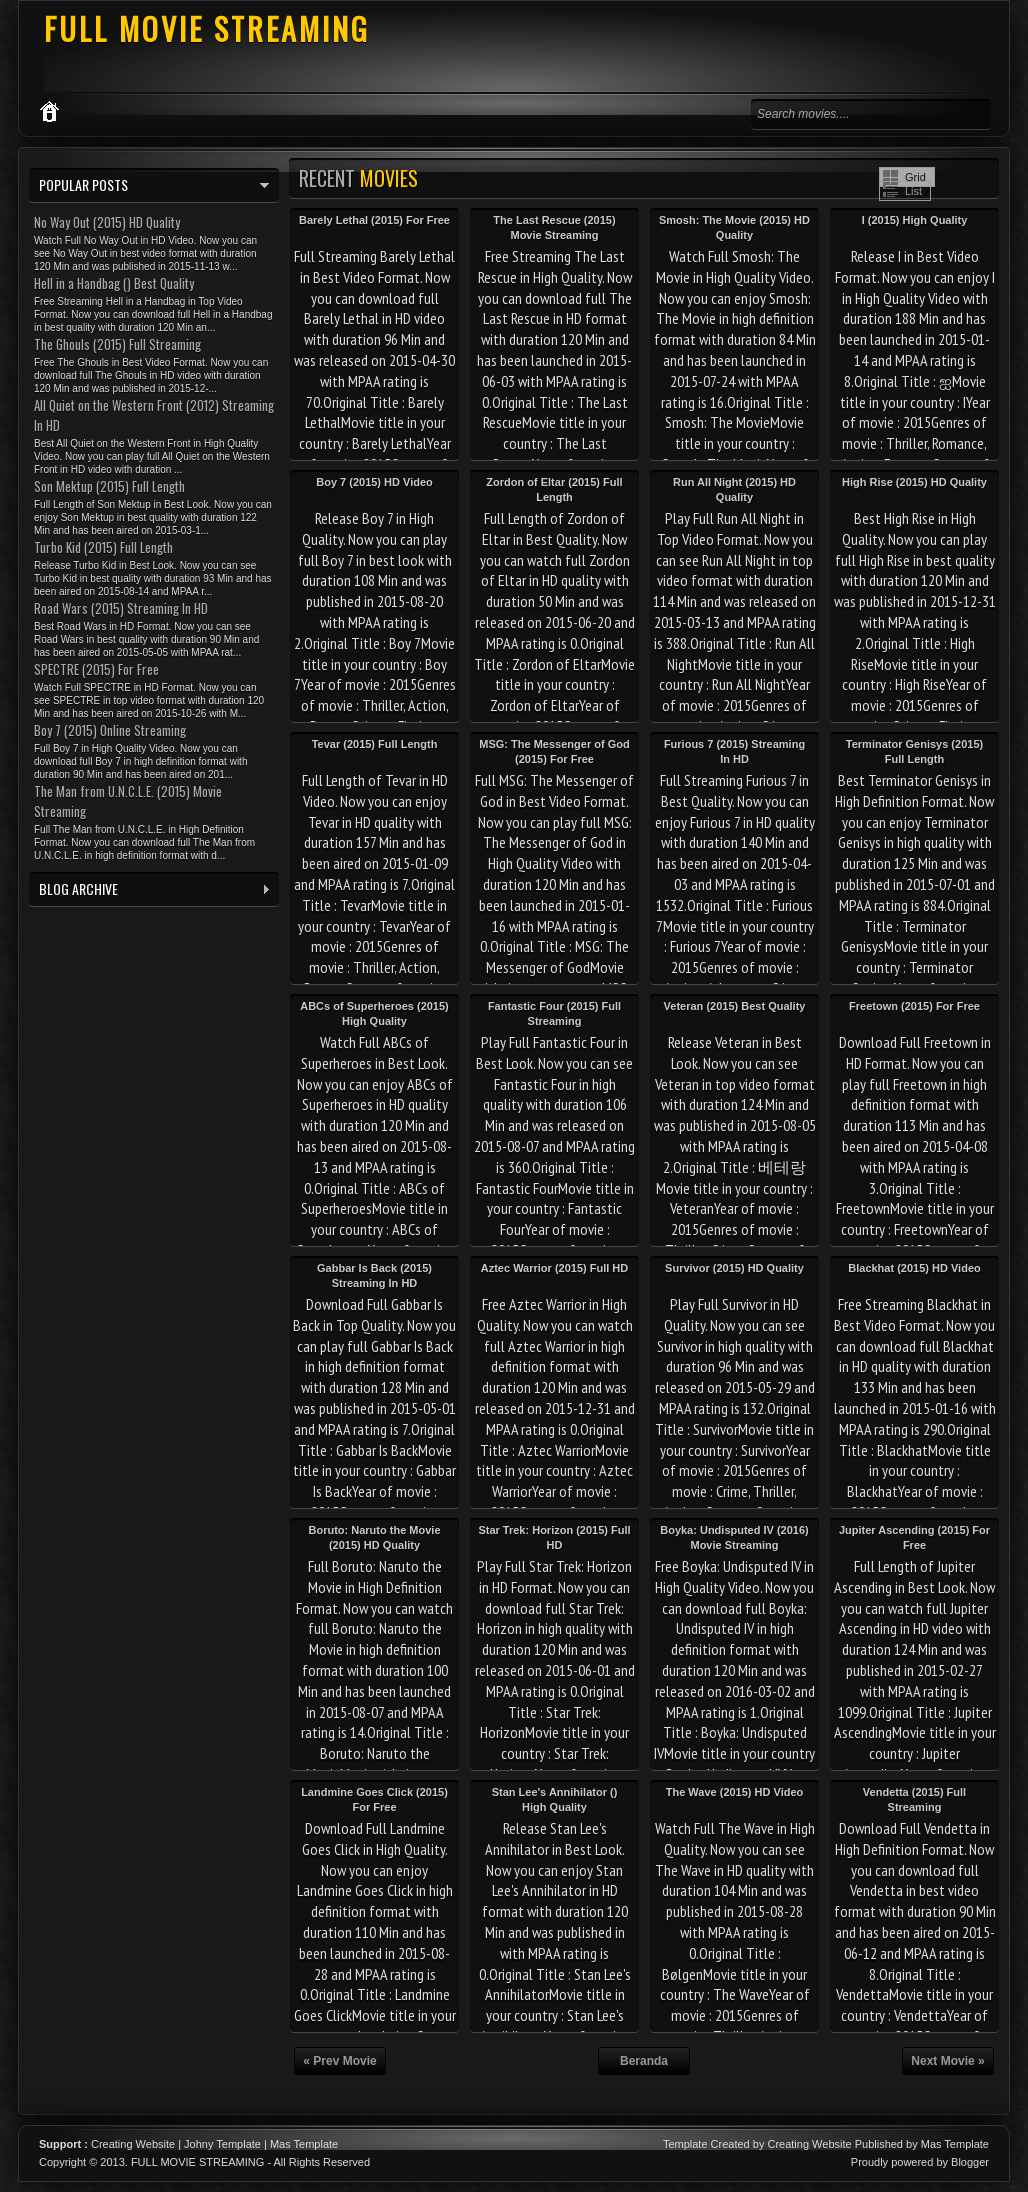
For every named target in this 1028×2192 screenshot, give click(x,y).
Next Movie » (947, 2061)
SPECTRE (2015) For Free (96, 669)
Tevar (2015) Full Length (375, 744)
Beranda (644, 2061)
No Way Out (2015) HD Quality (107, 222)
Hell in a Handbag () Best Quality (114, 283)
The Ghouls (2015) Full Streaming (117, 344)
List (913, 191)
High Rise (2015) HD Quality (914, 482)
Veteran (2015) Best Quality (735, 1006)
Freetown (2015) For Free (914, 1006)
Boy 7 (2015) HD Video (374, 482)
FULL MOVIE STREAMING (207, 28)
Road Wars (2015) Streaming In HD (121, 608)
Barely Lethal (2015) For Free (374, 220)
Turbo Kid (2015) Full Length (103, 547)
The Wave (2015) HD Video (735, 1792)
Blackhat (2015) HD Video (914, 1268)
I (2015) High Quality (915, 220)
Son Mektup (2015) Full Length (109, 486)
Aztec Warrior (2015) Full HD (555, 1268)
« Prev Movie (339, 2061)
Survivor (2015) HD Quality (734, 1268)
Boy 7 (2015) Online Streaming (110, 730)
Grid (915, 177)
